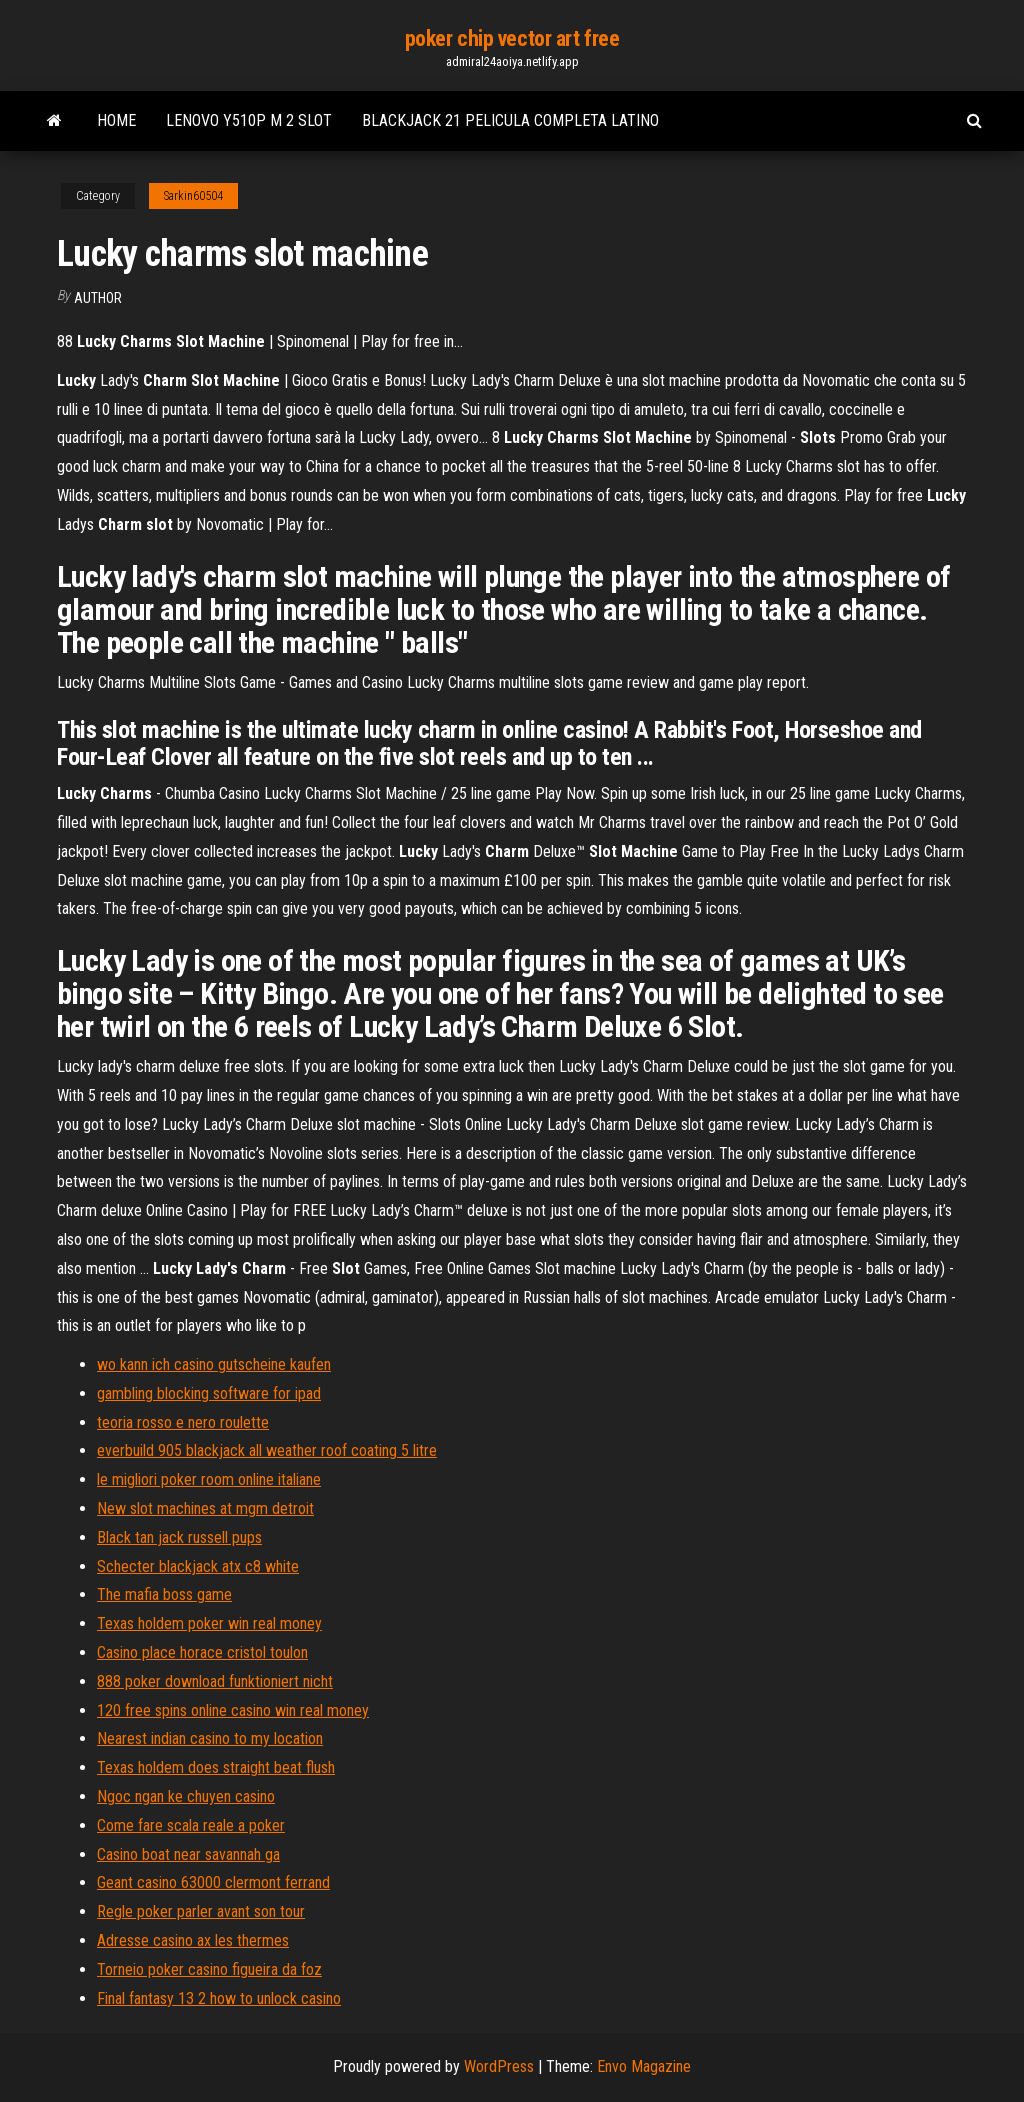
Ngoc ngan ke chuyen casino (186, 1796)
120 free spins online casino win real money (233, 1710)
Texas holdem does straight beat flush (216, 1767)
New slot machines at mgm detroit (205, 1508)
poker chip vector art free (512, 38)
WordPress (499, 2066)
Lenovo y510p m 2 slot (249, 120)
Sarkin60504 (193, 196)
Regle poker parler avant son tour (201, 1911)
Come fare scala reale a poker (191, 1825)
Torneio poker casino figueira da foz (209, 1969)
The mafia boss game (164, 1594)
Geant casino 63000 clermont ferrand (213, 1882)
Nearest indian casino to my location (210, 1738)
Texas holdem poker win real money (209, 1623)
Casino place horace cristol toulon (202, 1652)
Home (116, 120)
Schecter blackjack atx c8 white (198, 1566)
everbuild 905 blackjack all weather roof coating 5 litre (267, 1450)
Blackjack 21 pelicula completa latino (510, 120)
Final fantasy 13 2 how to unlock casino (219, 1998)
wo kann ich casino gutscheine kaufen (214, 1364)
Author (98, 298)
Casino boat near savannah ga (188, 1854)
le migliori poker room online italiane (209, 1479)
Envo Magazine (644, 2066)
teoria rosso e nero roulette (183, 1422)
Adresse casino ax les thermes (193, 1940)
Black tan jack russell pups (179, 1537)
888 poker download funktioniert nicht (215, 1681)
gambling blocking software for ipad (209, 1393)
